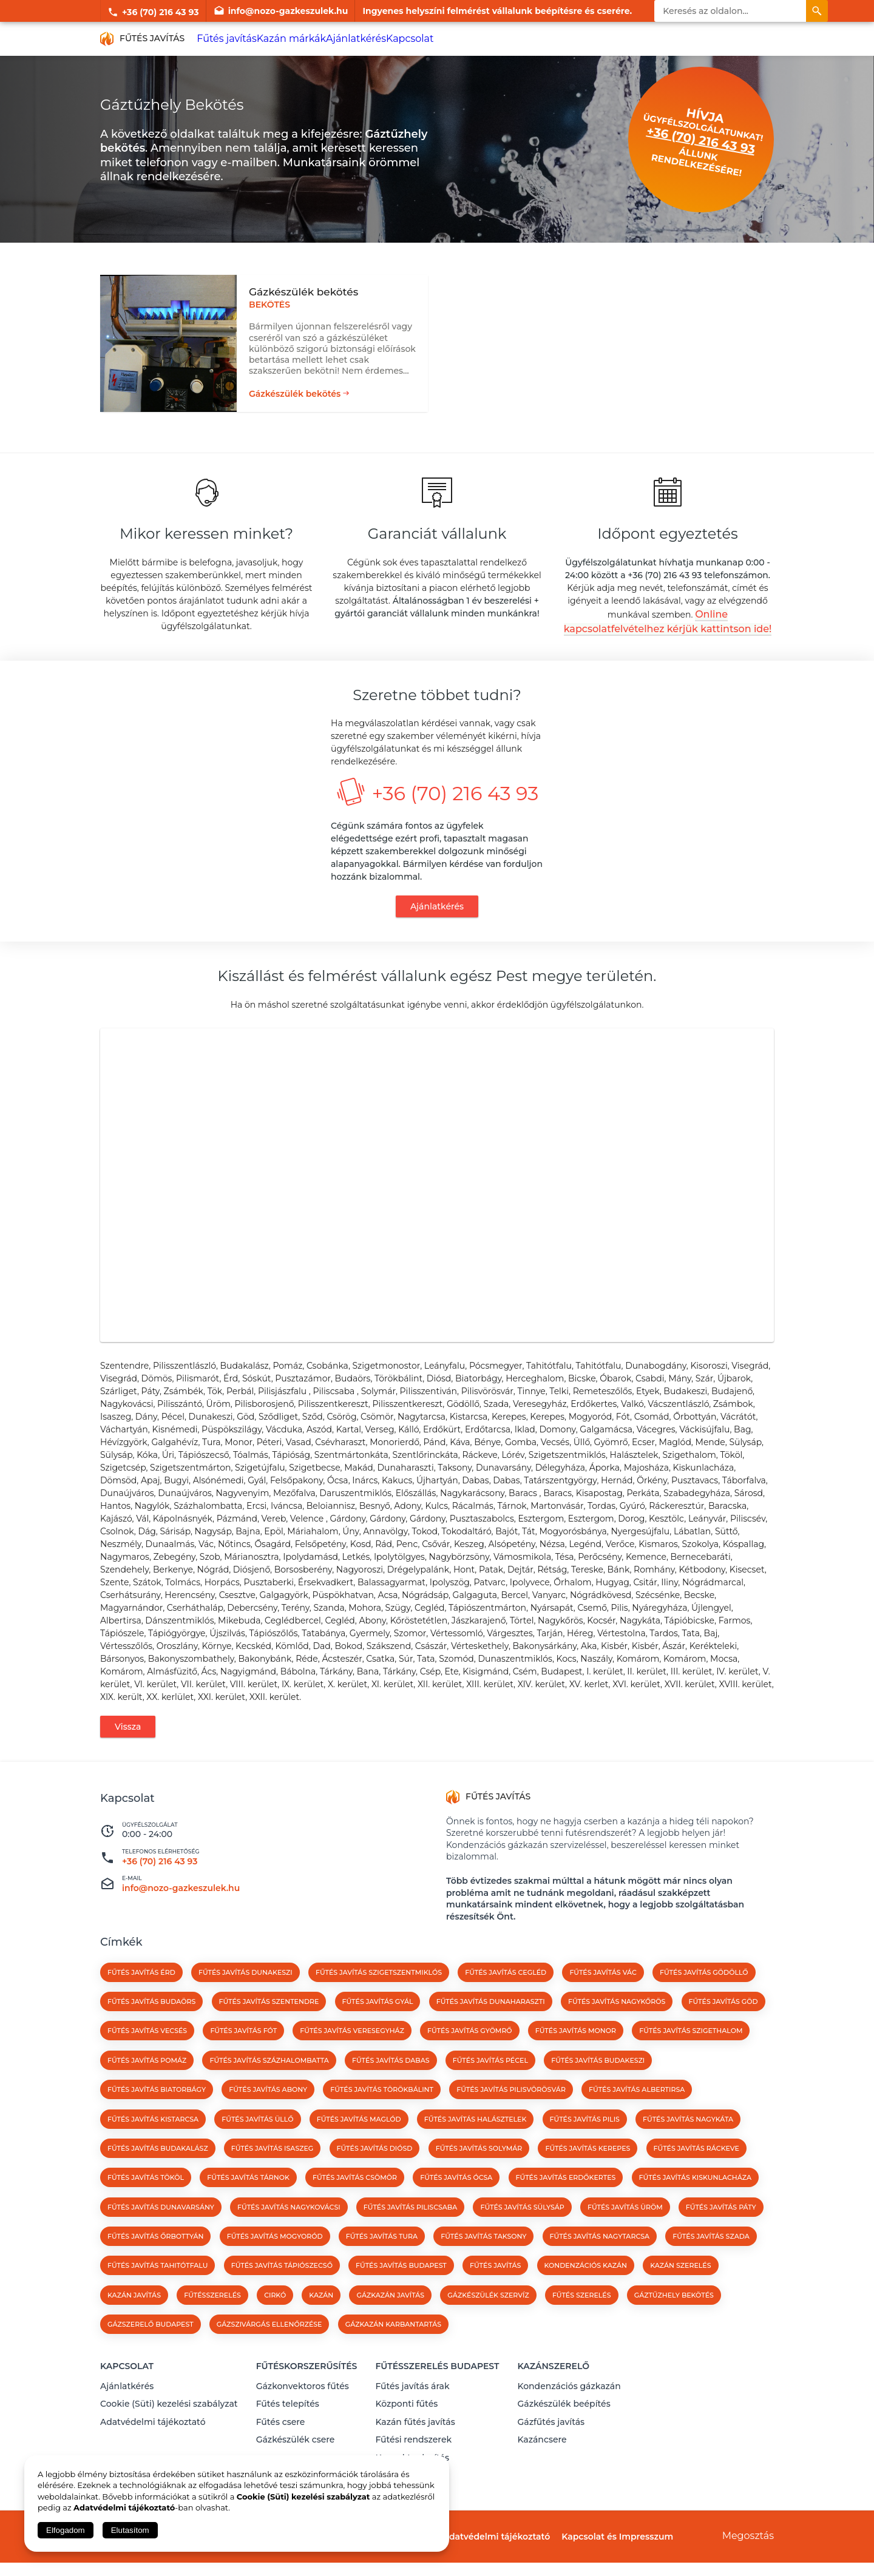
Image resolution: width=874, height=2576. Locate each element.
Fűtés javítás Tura (382, 2265)
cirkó (275, 2323)
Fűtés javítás (225, 38)
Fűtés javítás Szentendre (269, 2029)
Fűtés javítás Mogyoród (275, 2265)
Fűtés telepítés (287, 2424)
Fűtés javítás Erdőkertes (566, 2206)
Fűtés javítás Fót (243, 2059)
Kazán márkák (287, 38)
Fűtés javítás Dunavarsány (160, 2235)
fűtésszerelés (212, 2323)
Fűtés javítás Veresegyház (352, 2059)
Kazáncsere (541, 2456)
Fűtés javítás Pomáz (146, 2088)
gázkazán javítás (390, 2323)
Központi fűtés (406, 2424)
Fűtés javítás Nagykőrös (616, 2029)
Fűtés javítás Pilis (585, 2147)
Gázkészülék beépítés (563, 2424)
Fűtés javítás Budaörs (151, 2029)
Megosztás (748, 2549)
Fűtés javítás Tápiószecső (282, 2294)
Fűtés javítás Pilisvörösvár (511, 2118)
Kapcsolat (402, 38)
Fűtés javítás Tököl (145, 2206)
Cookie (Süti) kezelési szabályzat (169, 2424)
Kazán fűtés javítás (415, 2440)
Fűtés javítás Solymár (479, 2176)
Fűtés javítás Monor (575, 2059)
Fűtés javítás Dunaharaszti (490, 2029)
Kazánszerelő (553, 2391)
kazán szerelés (680, 2294)
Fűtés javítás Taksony (483, 2265)
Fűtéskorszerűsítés (306, 2391)
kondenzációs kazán (585, 2294)
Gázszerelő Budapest (150, 2352)
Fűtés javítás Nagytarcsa (600, 2265)
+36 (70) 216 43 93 (153, 10)
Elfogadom (65, 2530)
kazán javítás (134, 2323)
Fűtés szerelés (581, 2323)
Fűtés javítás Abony (268, 2118)
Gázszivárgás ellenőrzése (269, 2352)
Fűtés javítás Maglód (359, 2147)
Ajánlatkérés (349, 38)
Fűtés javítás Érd (141, 2000)
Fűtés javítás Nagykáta (688, 2147)
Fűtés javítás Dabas (391, 2088)
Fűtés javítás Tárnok (248, 2206)
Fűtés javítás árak (412, 2409)
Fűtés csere (280, 2440)
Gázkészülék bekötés (294, 390)
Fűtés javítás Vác (603, 2000)
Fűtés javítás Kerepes (587, 2176)
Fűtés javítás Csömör (355, 2206)
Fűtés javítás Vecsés (147, 2059)
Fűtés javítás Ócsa (456, 2206)
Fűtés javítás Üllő (257, 2147)
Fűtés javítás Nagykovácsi (288, 2235)
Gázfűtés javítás (550, 2440)
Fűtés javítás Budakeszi (598, 2088)
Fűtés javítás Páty (721, 2235)
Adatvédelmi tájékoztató (153, 2440)
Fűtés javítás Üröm (625, 2235)
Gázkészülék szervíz (488, 2323)
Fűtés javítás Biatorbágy (156, 2118)
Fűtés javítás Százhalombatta (268, 2088)
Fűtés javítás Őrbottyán (155, 2265)
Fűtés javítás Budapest (401, 2294)
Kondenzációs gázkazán (568, 2409)
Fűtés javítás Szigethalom (690, 2059)
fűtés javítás (495, 2294)
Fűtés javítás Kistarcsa (152, 2147)
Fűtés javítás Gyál (377, 2029)
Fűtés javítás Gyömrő (469, 2059)
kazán (321, 2323)
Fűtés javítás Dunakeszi (245, 2000)
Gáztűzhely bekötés (674, 2323)
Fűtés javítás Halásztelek (475, 2147)
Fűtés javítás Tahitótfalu (157, 2294)
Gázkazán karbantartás (393, 2352)
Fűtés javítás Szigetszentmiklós (379, 2000)
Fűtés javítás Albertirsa (637, 2118)
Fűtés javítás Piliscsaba (410, 2235)
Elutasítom (130, 2530)
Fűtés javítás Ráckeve (696, 2176)
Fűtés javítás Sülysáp (522, 2235)
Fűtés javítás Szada (710, 2265)
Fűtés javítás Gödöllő (704, 2000)
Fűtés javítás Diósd (375, 2176)
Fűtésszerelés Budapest (437, 2391)
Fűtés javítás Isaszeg (272, 2176)
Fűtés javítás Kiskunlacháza (695, 2206)
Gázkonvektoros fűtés (302, 2409)
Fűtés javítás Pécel (490, 2088)
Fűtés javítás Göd (723, 2029)
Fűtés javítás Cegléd (505, 2000)
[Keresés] (817, 11)
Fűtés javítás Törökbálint (381, 2118)
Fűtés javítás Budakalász (157, 2176)
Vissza (128, 1754)
